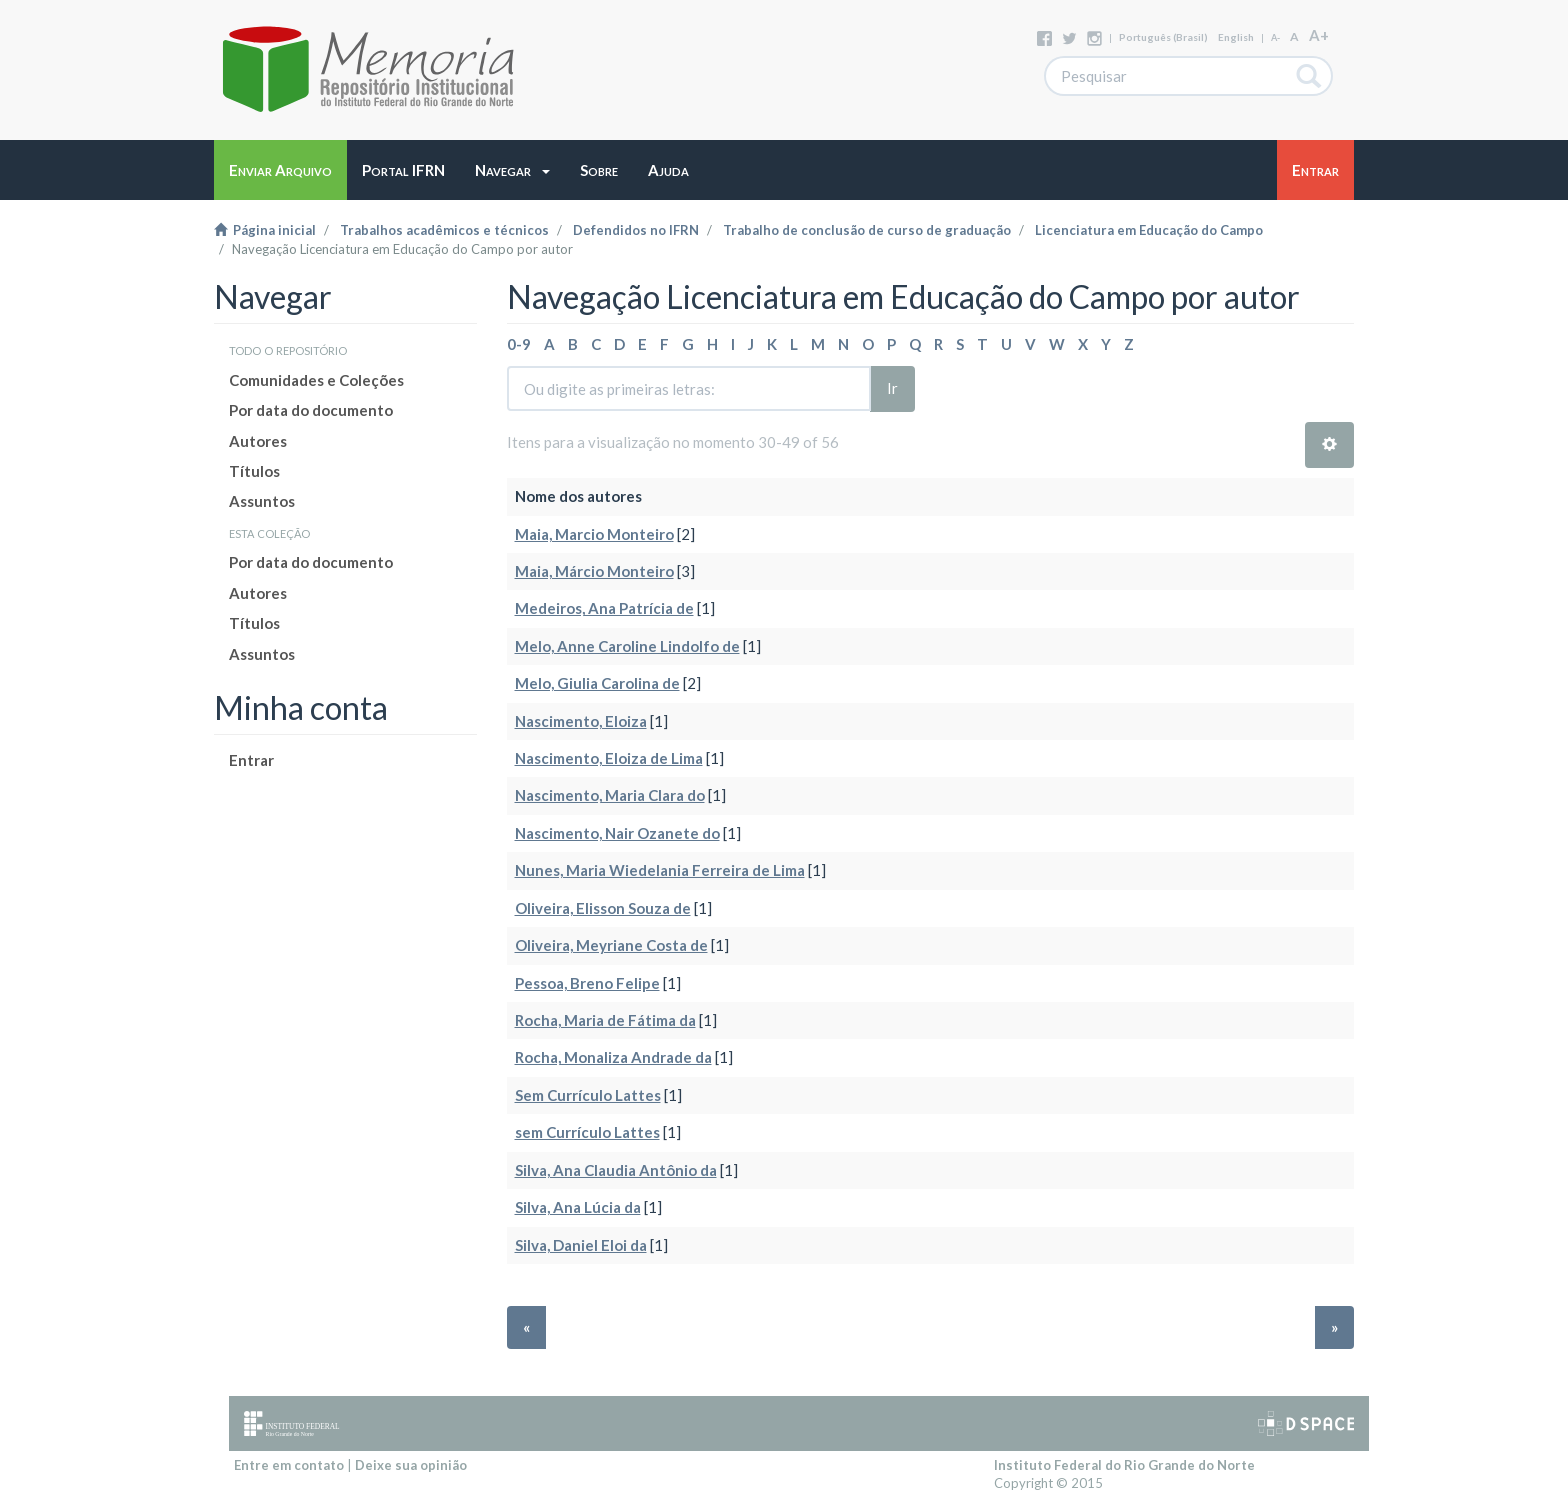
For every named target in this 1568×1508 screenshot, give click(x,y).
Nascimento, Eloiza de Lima (609, 758)
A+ (1319, 35)
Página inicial (265, 230)
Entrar (251, 760)
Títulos (254, 471)
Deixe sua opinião (411, 1465)
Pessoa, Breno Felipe (587, 983)
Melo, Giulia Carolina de (597, 683)
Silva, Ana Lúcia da (578, 1207)
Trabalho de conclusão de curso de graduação (867, 230)
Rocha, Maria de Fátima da (605, 1020)
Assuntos (262, 501)
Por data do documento (311, 410)
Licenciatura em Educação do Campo (1149, 230)
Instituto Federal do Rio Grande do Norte (1124, 1465)
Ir (892, 388)
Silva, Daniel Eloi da (581, 1245)
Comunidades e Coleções (316, 380)
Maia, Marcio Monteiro (594, 534)
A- (1275, 37)
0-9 (519, 344)
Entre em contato (289, 1465)
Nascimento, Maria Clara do (610, 795)
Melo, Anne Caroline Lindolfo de (627, 646)
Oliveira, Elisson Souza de (603, 908)
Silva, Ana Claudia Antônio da (616, 1170)
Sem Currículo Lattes (588, 1095)
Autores (258, 441)
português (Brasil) (1163, 37)
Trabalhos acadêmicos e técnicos (444, 230)
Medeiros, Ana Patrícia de (604, 608)
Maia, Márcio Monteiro (594, 571)
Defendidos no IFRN (636, 230)
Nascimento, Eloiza (581, 721)
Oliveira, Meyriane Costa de (611, 945)
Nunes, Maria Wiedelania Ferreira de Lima (660, 870)
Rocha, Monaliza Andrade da (613, 1057)
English (1236, 37)
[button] (512, 170)
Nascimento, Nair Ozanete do (617, 833)
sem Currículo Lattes (587, 1132)
